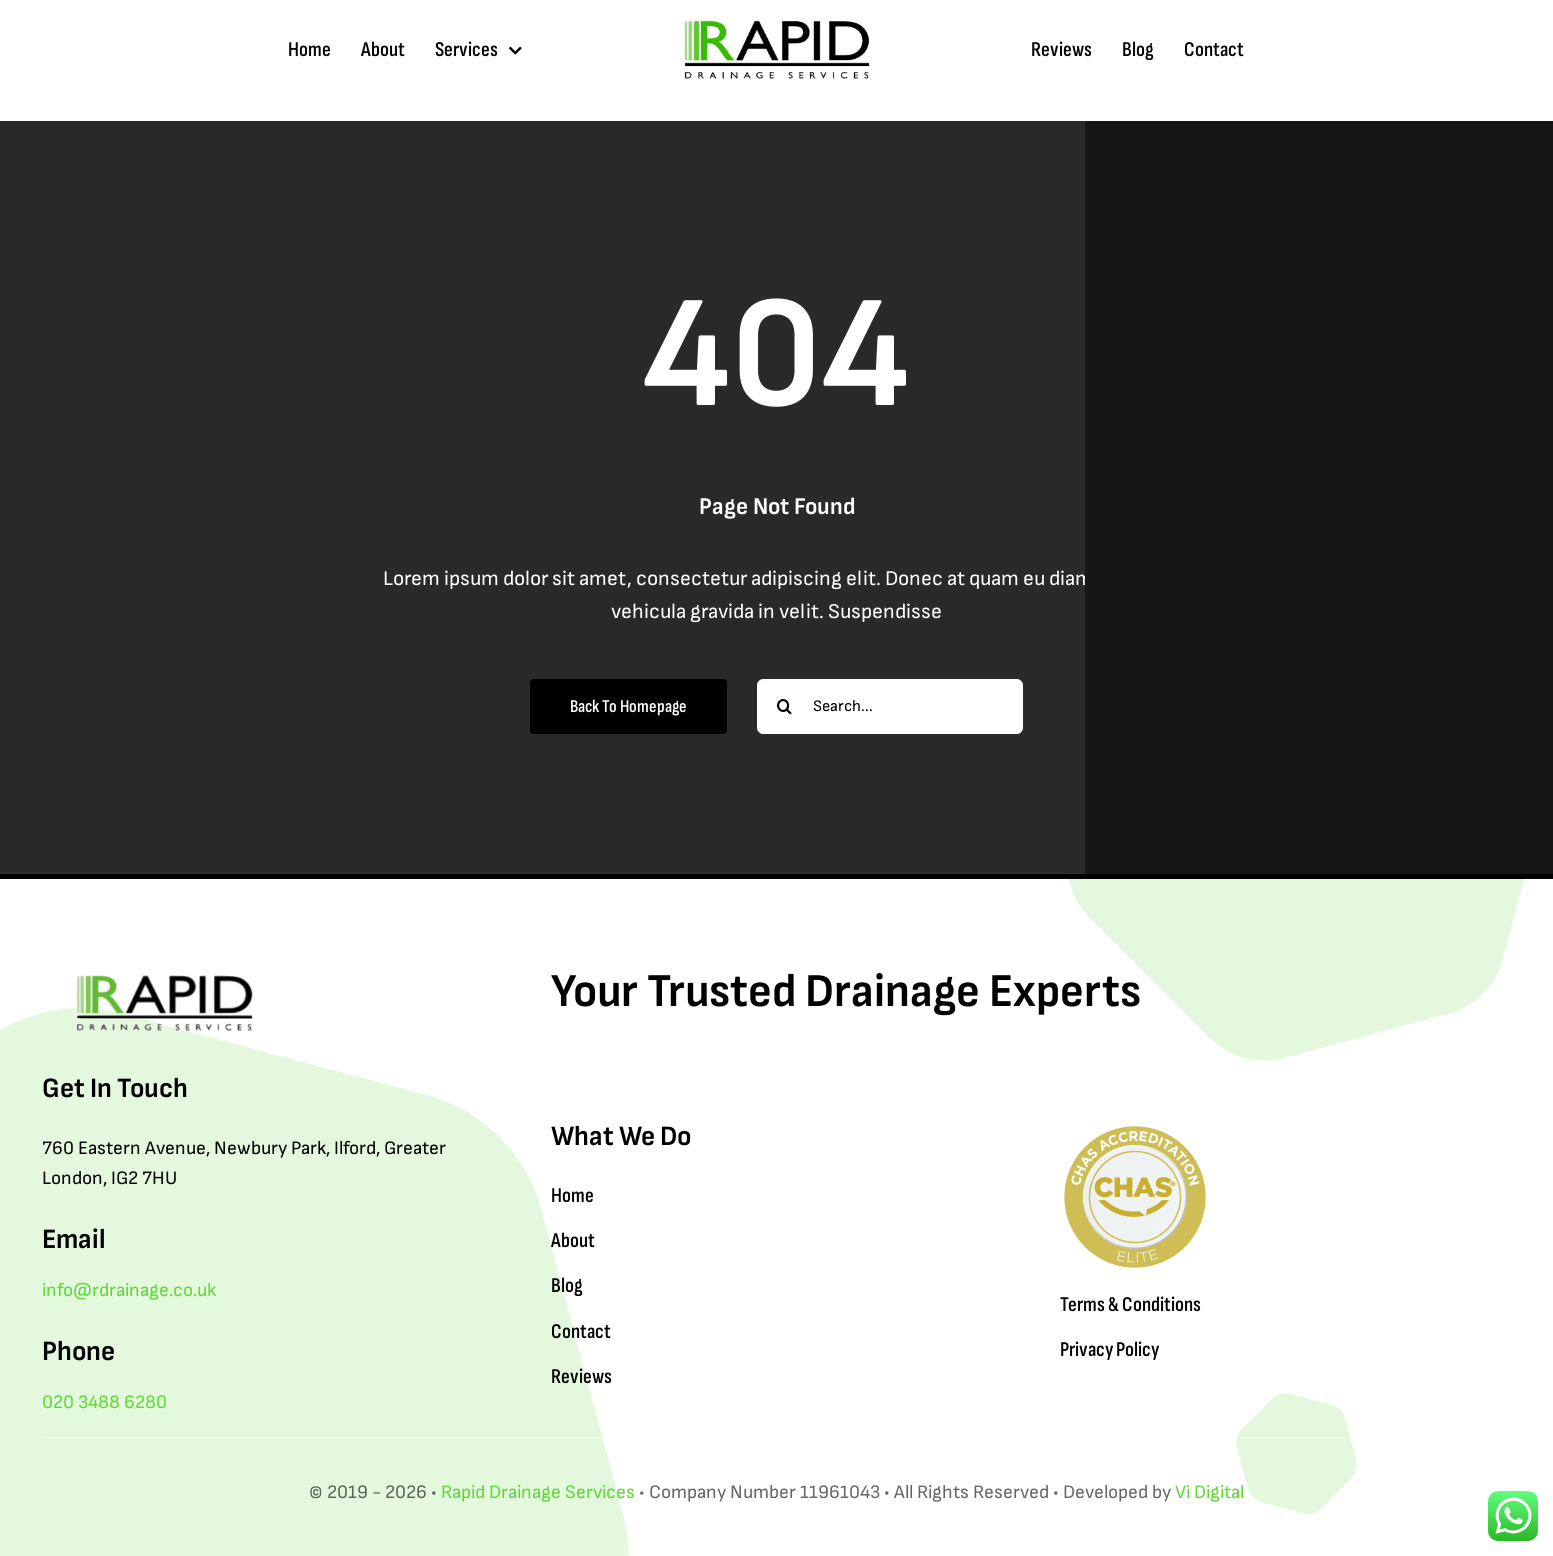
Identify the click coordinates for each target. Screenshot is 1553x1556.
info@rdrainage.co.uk (129, 1290)
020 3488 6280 (104, 1402)
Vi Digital (1209, 1492)
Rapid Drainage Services (538, 1492)
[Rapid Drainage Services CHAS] (1135, 1132)
